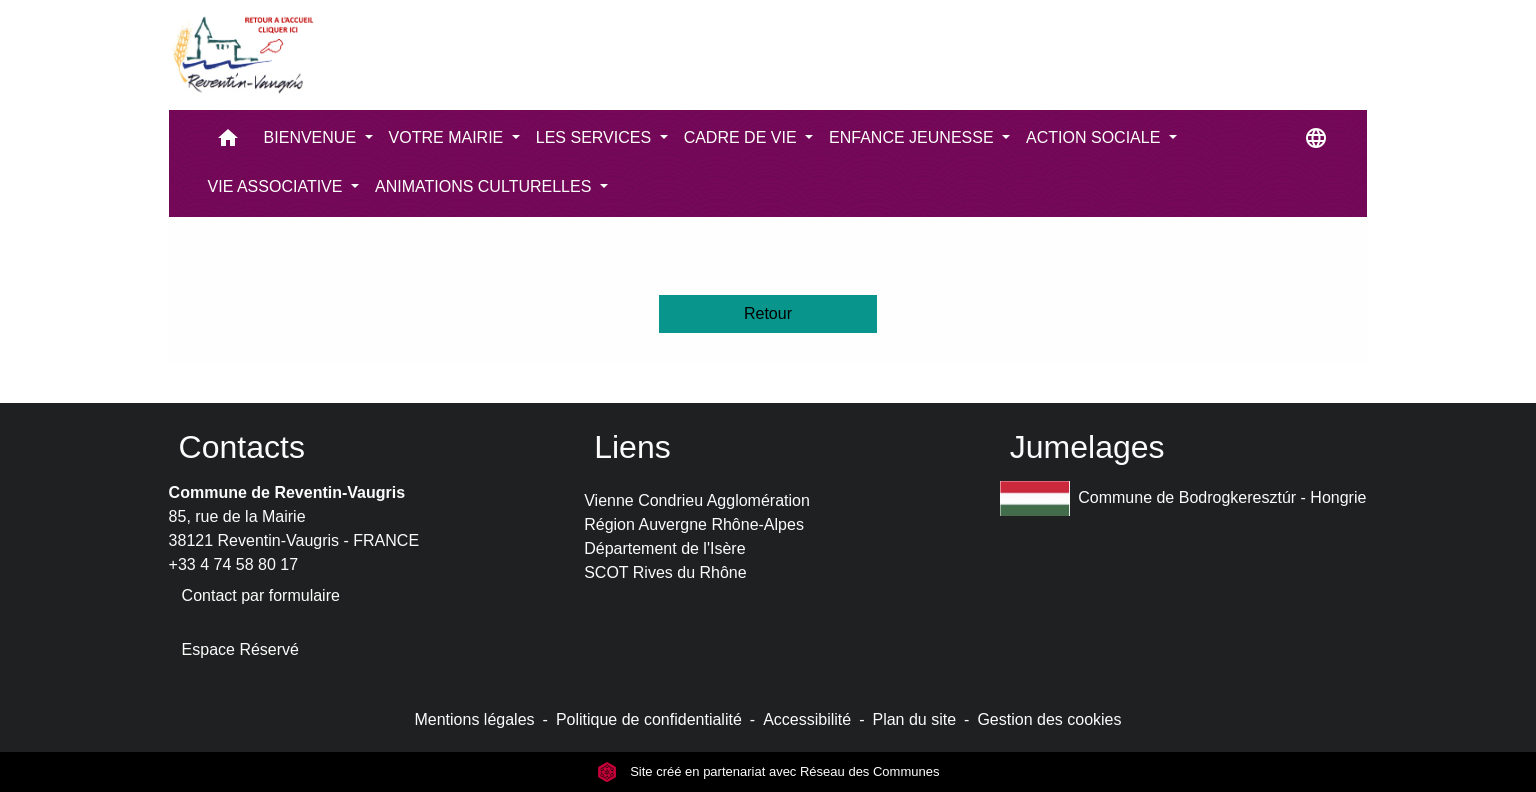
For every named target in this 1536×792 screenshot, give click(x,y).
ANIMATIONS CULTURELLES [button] (485, 186)
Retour (768, 313)
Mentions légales (474, 719)
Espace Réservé (240, 649)
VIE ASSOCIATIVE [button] (277, 186)
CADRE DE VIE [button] (742, 137)
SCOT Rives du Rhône (665, 572)
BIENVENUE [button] (312, 137)
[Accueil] (242, 55)
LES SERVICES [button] (596, 137)
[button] (228, 142)
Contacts (242, 447)
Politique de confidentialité (649, 719)
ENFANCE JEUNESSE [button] (913, 137)
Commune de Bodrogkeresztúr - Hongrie (1183, 498)
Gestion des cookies (1049, 719)
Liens (632, 447)
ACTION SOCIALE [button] (1095, 137)
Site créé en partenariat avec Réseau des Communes (768, 771)
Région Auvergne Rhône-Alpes (694, 524)
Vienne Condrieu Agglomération (697, 500)
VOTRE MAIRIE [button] (448, 137)
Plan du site (914, 719)
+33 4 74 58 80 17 (233, 564)
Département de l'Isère (664, 548)
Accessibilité (807, 719)
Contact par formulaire (261, 595)
